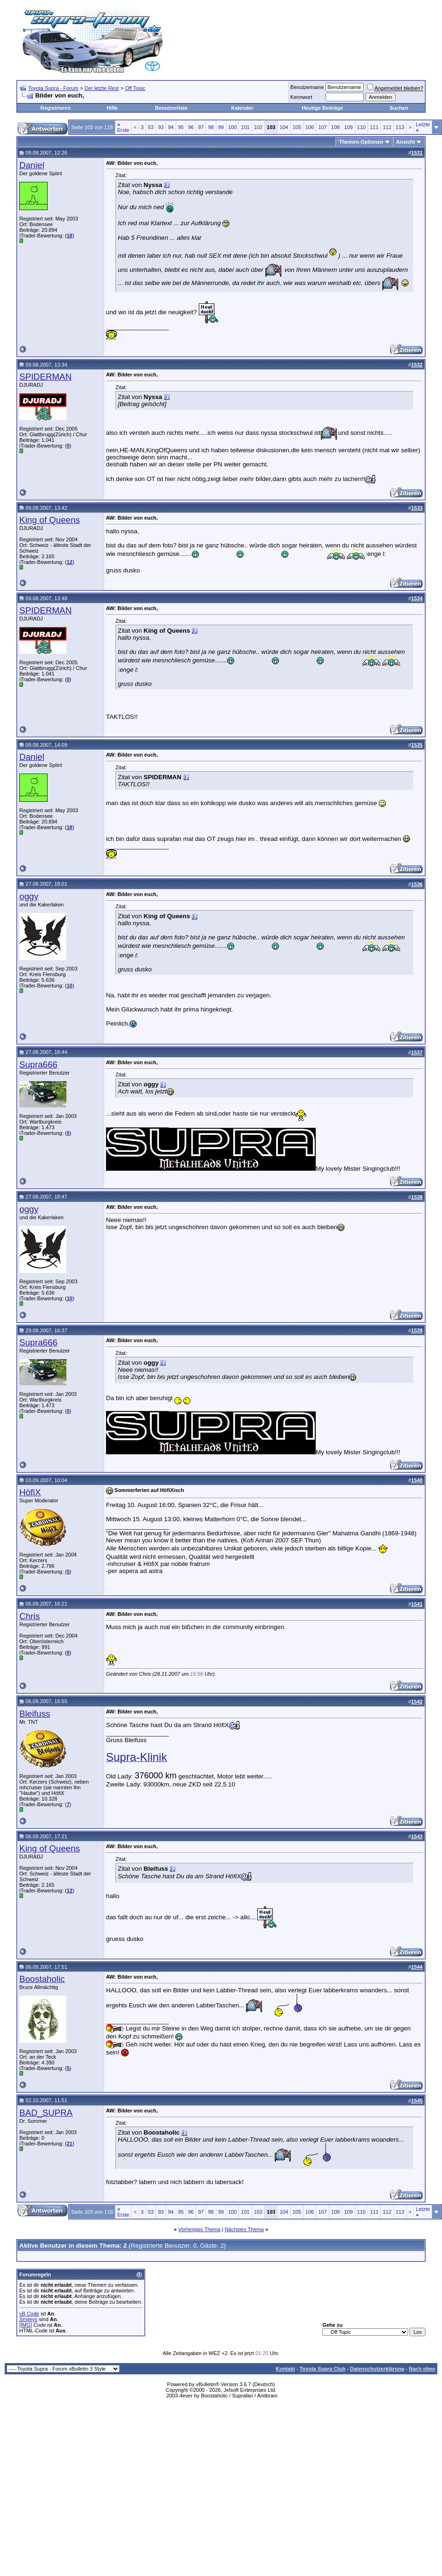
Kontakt (285, 2369)
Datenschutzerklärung (377, 2369)
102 (258, 127)
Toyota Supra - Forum (53, 88)
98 (210, 127)
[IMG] (25, 2325)
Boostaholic (42, 1979)
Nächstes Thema (244, 2229)
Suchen (399, 108)
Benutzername (307, 87)
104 (283, 127)
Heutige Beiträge (322, 108)
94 (170, 127)
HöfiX (30, 1492)
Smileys (28, 2319)
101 (245, 127)
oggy (28, 896)
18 (69, 235)
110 (361, 127)
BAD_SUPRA (46, 2113)
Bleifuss (34, 1714)
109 (348, 127)
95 (181, 127)
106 (309, 127)
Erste (123, 127)
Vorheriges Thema (199, 2229)
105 (297, 127)
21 (69, 2143)
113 (400, 127)
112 (387, 127)
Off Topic (135, 88)
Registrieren (56, 108)
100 (232, 127)
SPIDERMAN (45, 377)
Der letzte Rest (101, 88)
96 (191, 127)
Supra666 (38, 1064)
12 (69, 562)
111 (374, 127)
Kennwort (301, 97)
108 (335, 127)
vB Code (29, 2313)
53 (151, 127)
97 (201, 127)
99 (221, 127)
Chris (29, 1616)
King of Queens (49, 520)
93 (161, 127)
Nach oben (422, 2369)
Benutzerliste (171, 108)
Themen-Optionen (361, 142)
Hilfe (112, 108)
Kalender (242, 108)
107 (322, 127)
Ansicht (405, 142)
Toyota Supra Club (322, 2369)
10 (69, 985)
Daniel (31, 165)
